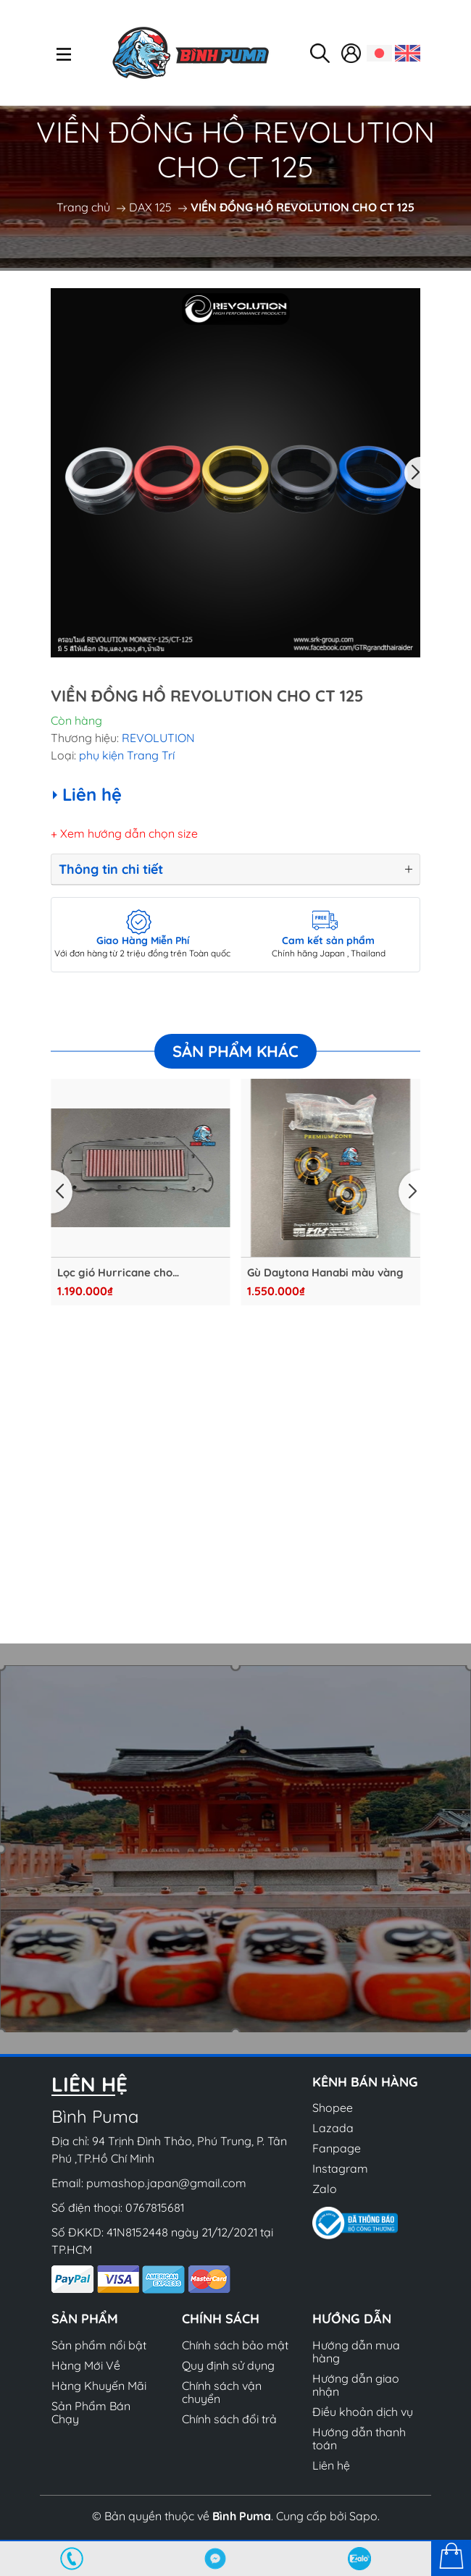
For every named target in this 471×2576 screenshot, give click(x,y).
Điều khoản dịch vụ (362, 2411)
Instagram (340, 2168)
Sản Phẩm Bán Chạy (90, 2412)
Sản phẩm (84, 2318)
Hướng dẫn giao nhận (355, 2385)
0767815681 (154, 2207)
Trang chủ (83, 207)
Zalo (324, 2188)
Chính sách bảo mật (235, 2345)
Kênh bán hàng (365, 2082)
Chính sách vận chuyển (222, 2392)
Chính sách (220, 2318)
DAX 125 (150, 207)
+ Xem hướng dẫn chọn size (124, 833)
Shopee (332, 2107)
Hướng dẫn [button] (351, 2318)
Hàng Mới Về (85, 2365)
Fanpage (336, 2148)
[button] (412, 473)
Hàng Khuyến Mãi (98, 2385)
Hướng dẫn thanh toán (359, 2438)
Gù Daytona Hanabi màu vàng (325, 1272)
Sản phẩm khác (235, 1051)
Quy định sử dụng (228, 2365)
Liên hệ (331, 2465)
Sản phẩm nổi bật (98, 2345)
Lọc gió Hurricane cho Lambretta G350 (114, 1272)
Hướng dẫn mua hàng (356, 2351)
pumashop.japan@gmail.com (166, 2183)
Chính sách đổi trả (229, 2419)
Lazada (333, 2128)
